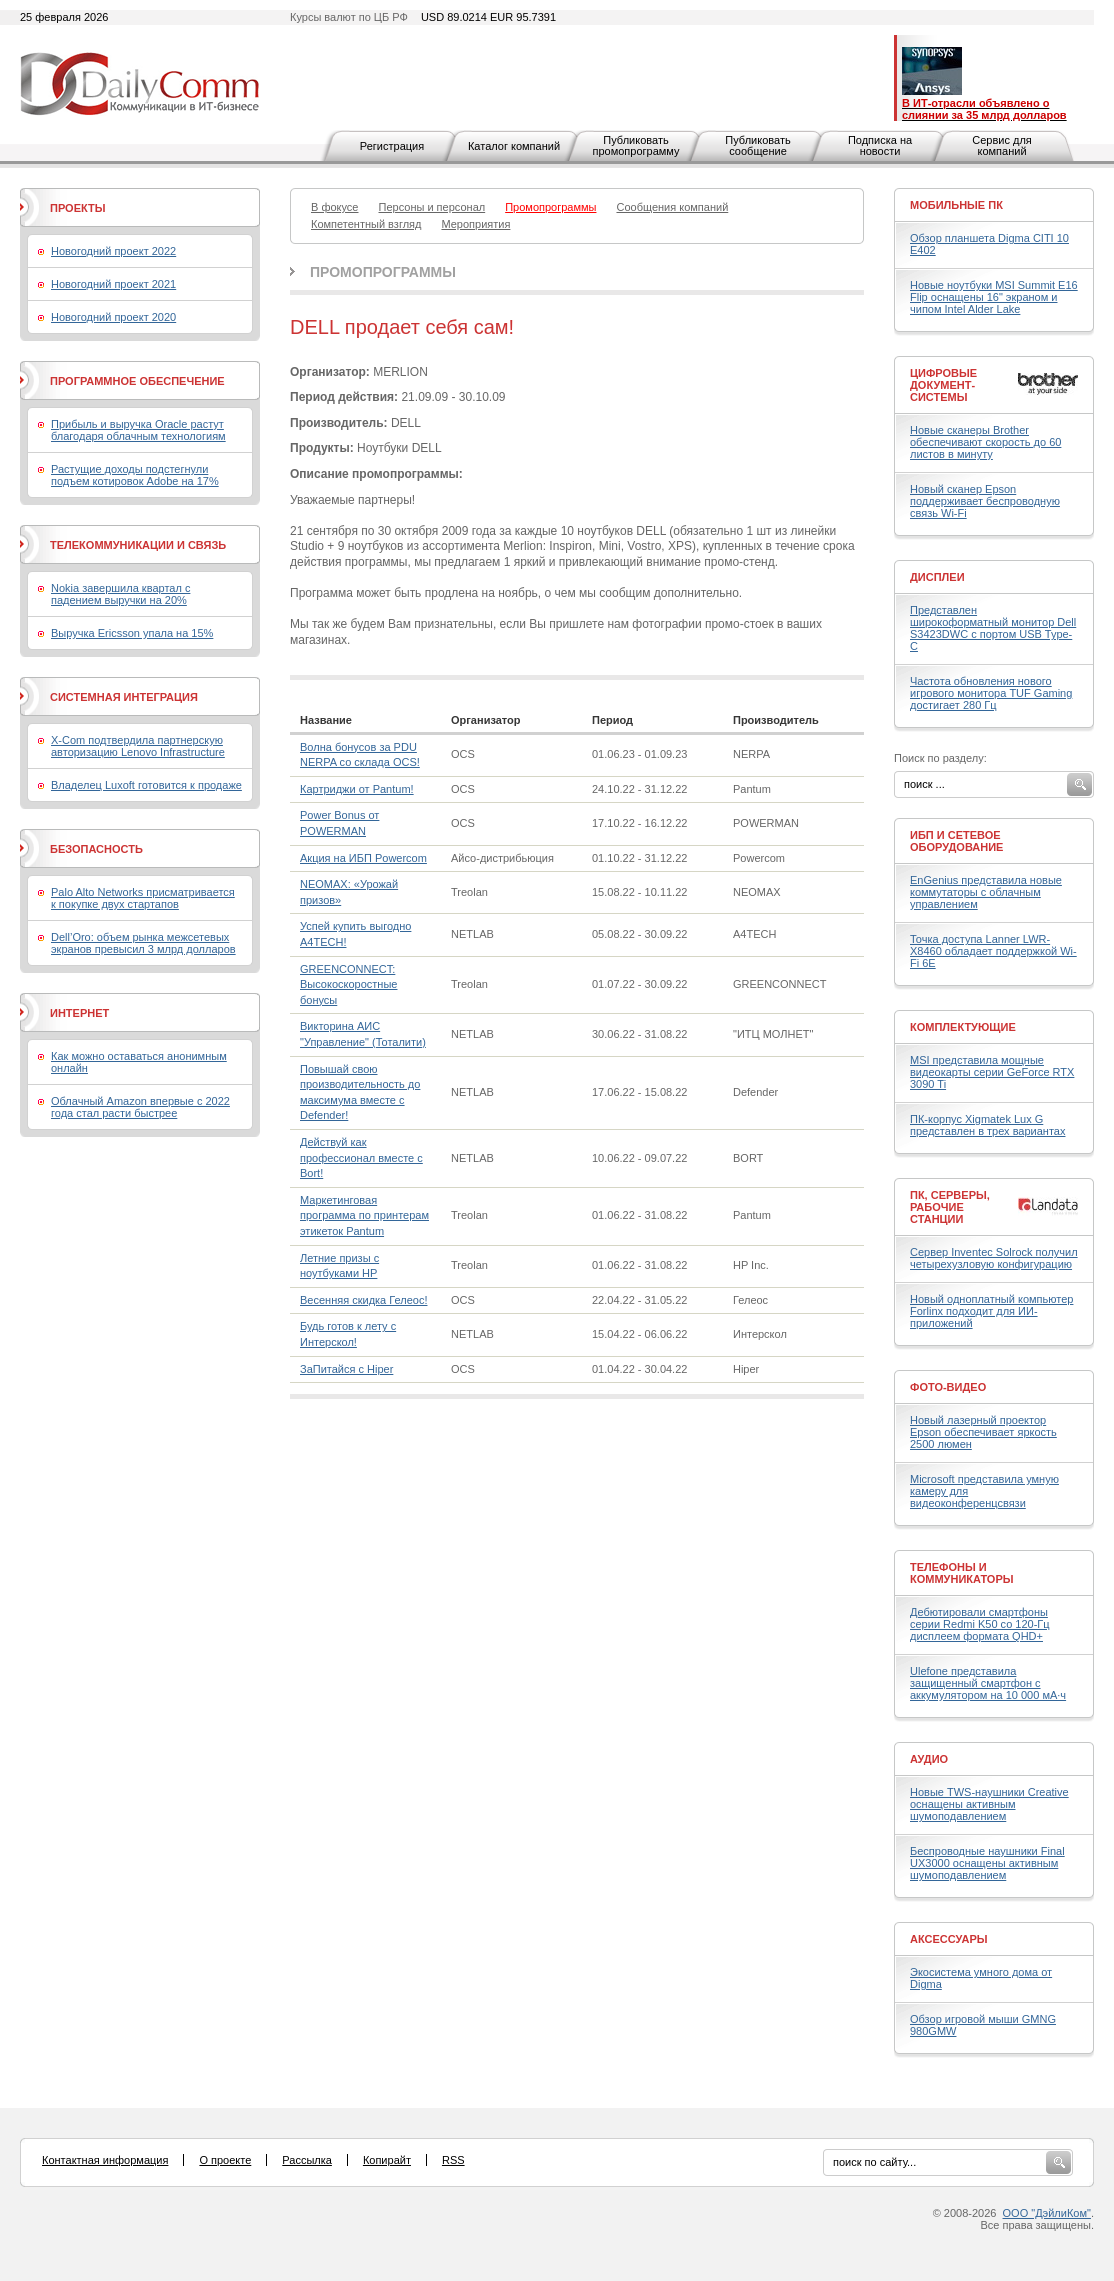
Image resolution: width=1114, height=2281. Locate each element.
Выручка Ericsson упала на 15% (132, 633)
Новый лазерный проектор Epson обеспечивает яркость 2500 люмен (983, 1432)
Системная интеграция (124, 697)
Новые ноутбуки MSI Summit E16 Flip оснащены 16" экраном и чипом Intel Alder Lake (994, 297)
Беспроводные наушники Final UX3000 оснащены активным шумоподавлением (987, 1863)
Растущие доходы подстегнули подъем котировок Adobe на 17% (135, 475)
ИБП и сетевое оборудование (956, 841)
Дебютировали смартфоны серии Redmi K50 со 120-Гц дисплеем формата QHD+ (980, 1624)
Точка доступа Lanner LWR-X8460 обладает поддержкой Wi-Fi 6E (993, 951)
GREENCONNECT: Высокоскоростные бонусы (348, 984)
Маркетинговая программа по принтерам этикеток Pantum (364, 1215)
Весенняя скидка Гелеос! (363, 1300)
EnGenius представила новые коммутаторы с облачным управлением (986, 892)
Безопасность (96, 849)
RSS (453, 2160)
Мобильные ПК (956, 205)
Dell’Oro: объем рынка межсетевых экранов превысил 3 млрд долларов (143, 943)
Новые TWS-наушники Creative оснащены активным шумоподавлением (989, 1804)
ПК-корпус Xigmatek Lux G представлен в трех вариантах (987, 1125)
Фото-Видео (948, 1387)
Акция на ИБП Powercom (363, 858)
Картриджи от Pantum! (357, 789)
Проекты (77, 208)
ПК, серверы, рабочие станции (950, 1207)
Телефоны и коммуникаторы (962, 1573)
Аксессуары (949, 1939)
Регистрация (392, 146)
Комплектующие (963, 1027)
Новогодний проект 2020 (113, 317)
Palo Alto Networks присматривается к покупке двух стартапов (143, 898)
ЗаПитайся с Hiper (346, 1369)
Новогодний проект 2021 (113, 284)
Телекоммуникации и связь (138, 545)
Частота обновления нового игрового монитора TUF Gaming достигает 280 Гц (991, 693)
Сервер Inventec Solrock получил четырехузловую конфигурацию (994, 1258)
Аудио (929, 1759)
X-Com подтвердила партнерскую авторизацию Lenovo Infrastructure (138, 746)
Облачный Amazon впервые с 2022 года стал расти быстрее (140, 1107)
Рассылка (307, 2160)
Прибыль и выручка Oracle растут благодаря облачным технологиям (138, 430)
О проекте (225, 2160)
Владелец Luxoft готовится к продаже (146, 785)
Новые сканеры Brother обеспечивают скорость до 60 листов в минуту (985, 442)
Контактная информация (105, 2160)
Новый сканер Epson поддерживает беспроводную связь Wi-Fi (985, 501)
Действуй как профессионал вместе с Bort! (361, 1157)
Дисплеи (937, 577)
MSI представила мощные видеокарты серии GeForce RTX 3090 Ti (992, 1072)
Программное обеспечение (137, 381)
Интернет (79, 1013)
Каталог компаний (514, 146)
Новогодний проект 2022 (113, 251)
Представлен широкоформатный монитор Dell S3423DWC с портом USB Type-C (993, 628)
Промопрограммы (383, 272)
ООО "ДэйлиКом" (1047, 2213)
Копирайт (387, 2160)
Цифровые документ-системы (943, 385)
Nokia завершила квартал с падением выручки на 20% (120, 594)
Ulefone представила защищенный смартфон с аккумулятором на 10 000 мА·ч (988, 1683)
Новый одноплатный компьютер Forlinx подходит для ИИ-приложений (991, 1311)
